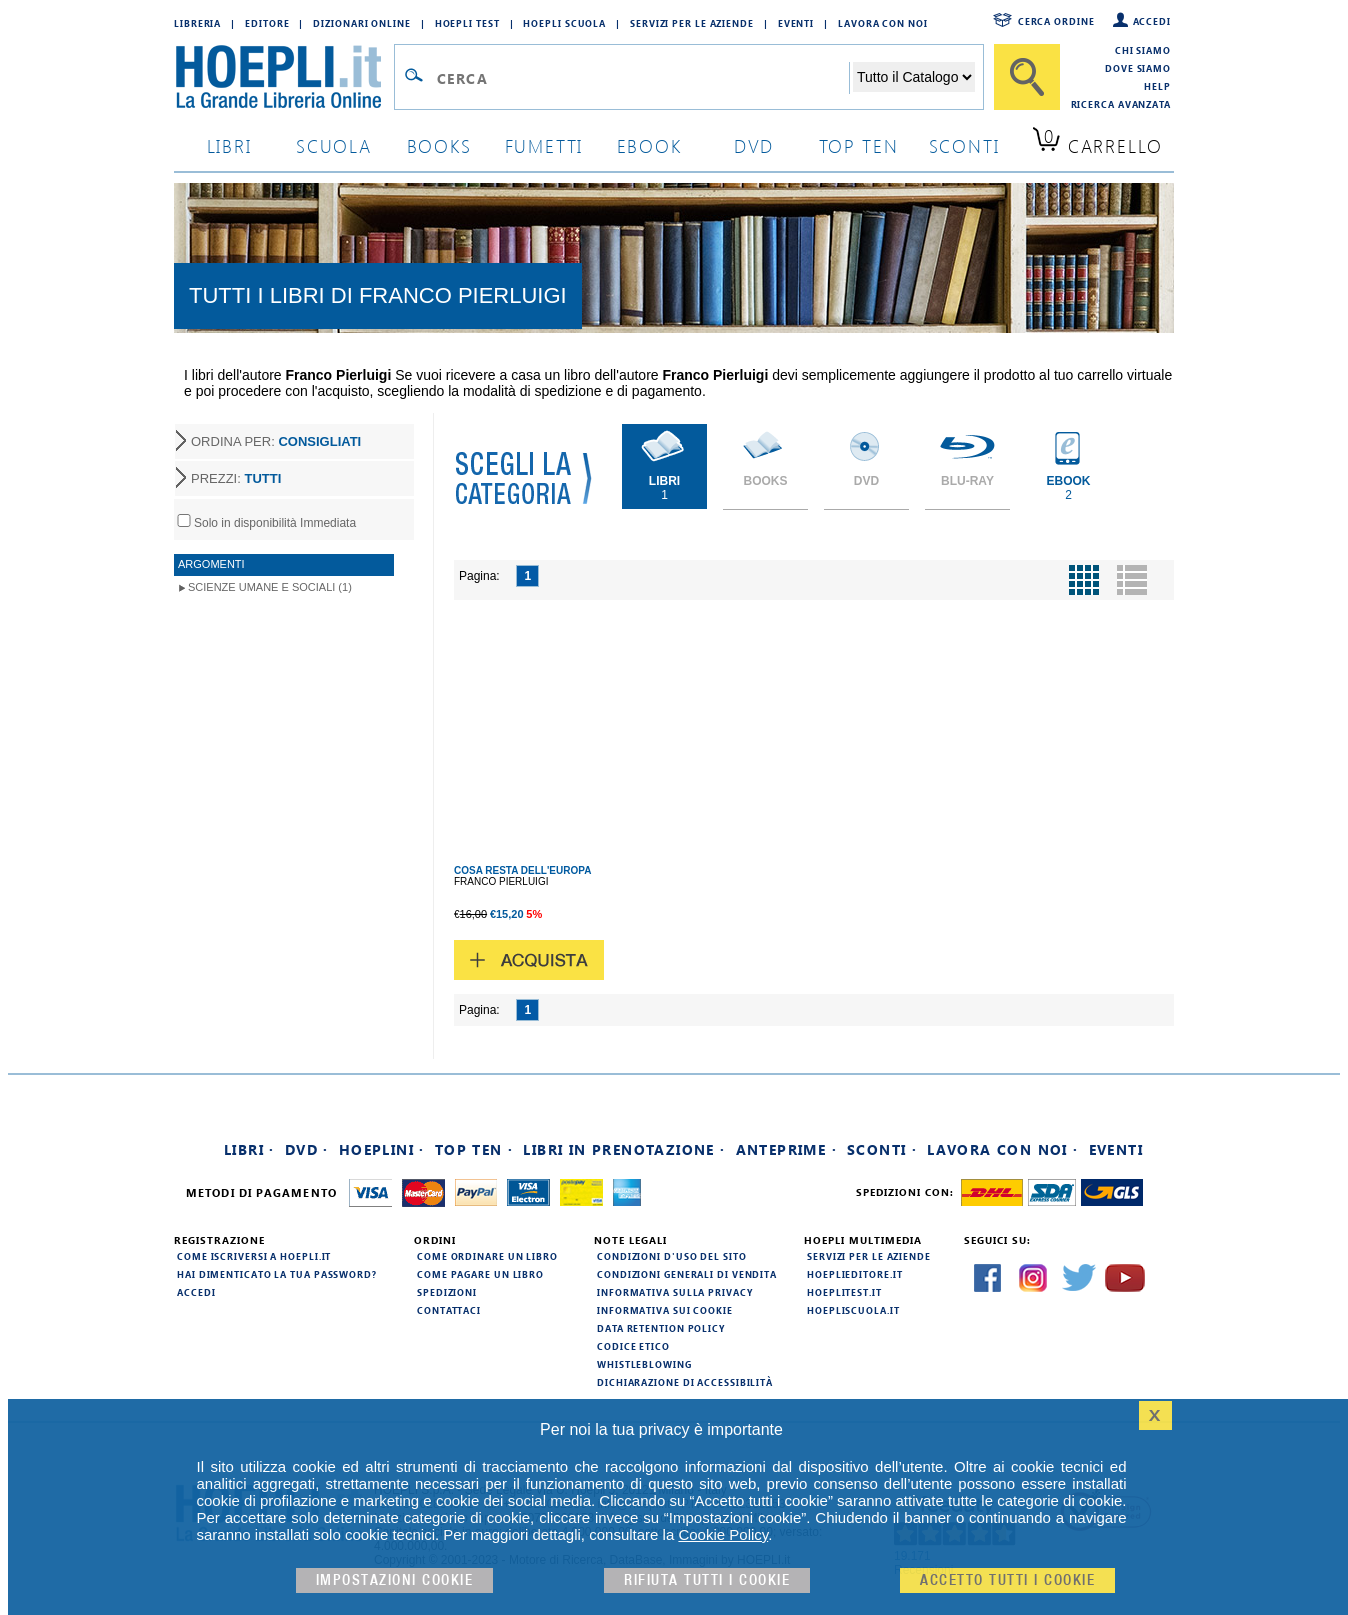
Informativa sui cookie (665, 1310)
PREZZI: (236, 478)
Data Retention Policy (661, 1328)
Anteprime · (786, 1149)
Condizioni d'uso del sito (672, 1256)
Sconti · (882, 1149)
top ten (859, 145)
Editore (267, 23)
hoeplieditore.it (854, 1274)
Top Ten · (474, 1149)
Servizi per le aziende (692, 23)
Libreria (197, 23)
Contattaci (449, 1310)
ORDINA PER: (276, 441)
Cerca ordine (1056, 21)
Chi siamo (1143, 50)
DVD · (307, 1149)
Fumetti (544, 145)
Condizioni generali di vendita (687, 1274)
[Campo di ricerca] (642, 78)
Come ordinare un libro (487, 1256)
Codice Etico (633, 1346)
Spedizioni (447, 1292)
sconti (964, 145)
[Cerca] (1027, 77)
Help (1157, 86)
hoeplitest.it (844, 1292)
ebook (649, 145)
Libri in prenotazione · (624, 1149)
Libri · (249, 1149)
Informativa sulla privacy (675, 1292)
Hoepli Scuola (564, 23)
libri (229, 145)
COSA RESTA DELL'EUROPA (522, 870)
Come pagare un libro (480, 1274)
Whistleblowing (644, 1364)
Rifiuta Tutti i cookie (707, 1580)
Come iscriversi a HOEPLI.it (254, 1256)
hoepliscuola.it (853, 1310)
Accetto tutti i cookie (1007, 1580)
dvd (754, 145)
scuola (334, 145)
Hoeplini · (382, 1149)
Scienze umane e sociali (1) (270, 587)
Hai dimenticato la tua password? (277, 1274)
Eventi (796, 23)
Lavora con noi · (1002, 1149)
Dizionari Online (361, 23)
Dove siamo (1138, 68)
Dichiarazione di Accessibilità (685, 1382)
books (439, 145)
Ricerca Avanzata (1121, 104)
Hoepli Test (467, 23)
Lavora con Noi (883, 23)
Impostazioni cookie (395, 1580)
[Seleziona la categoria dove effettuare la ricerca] (914, 77)
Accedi (1152, 21)
